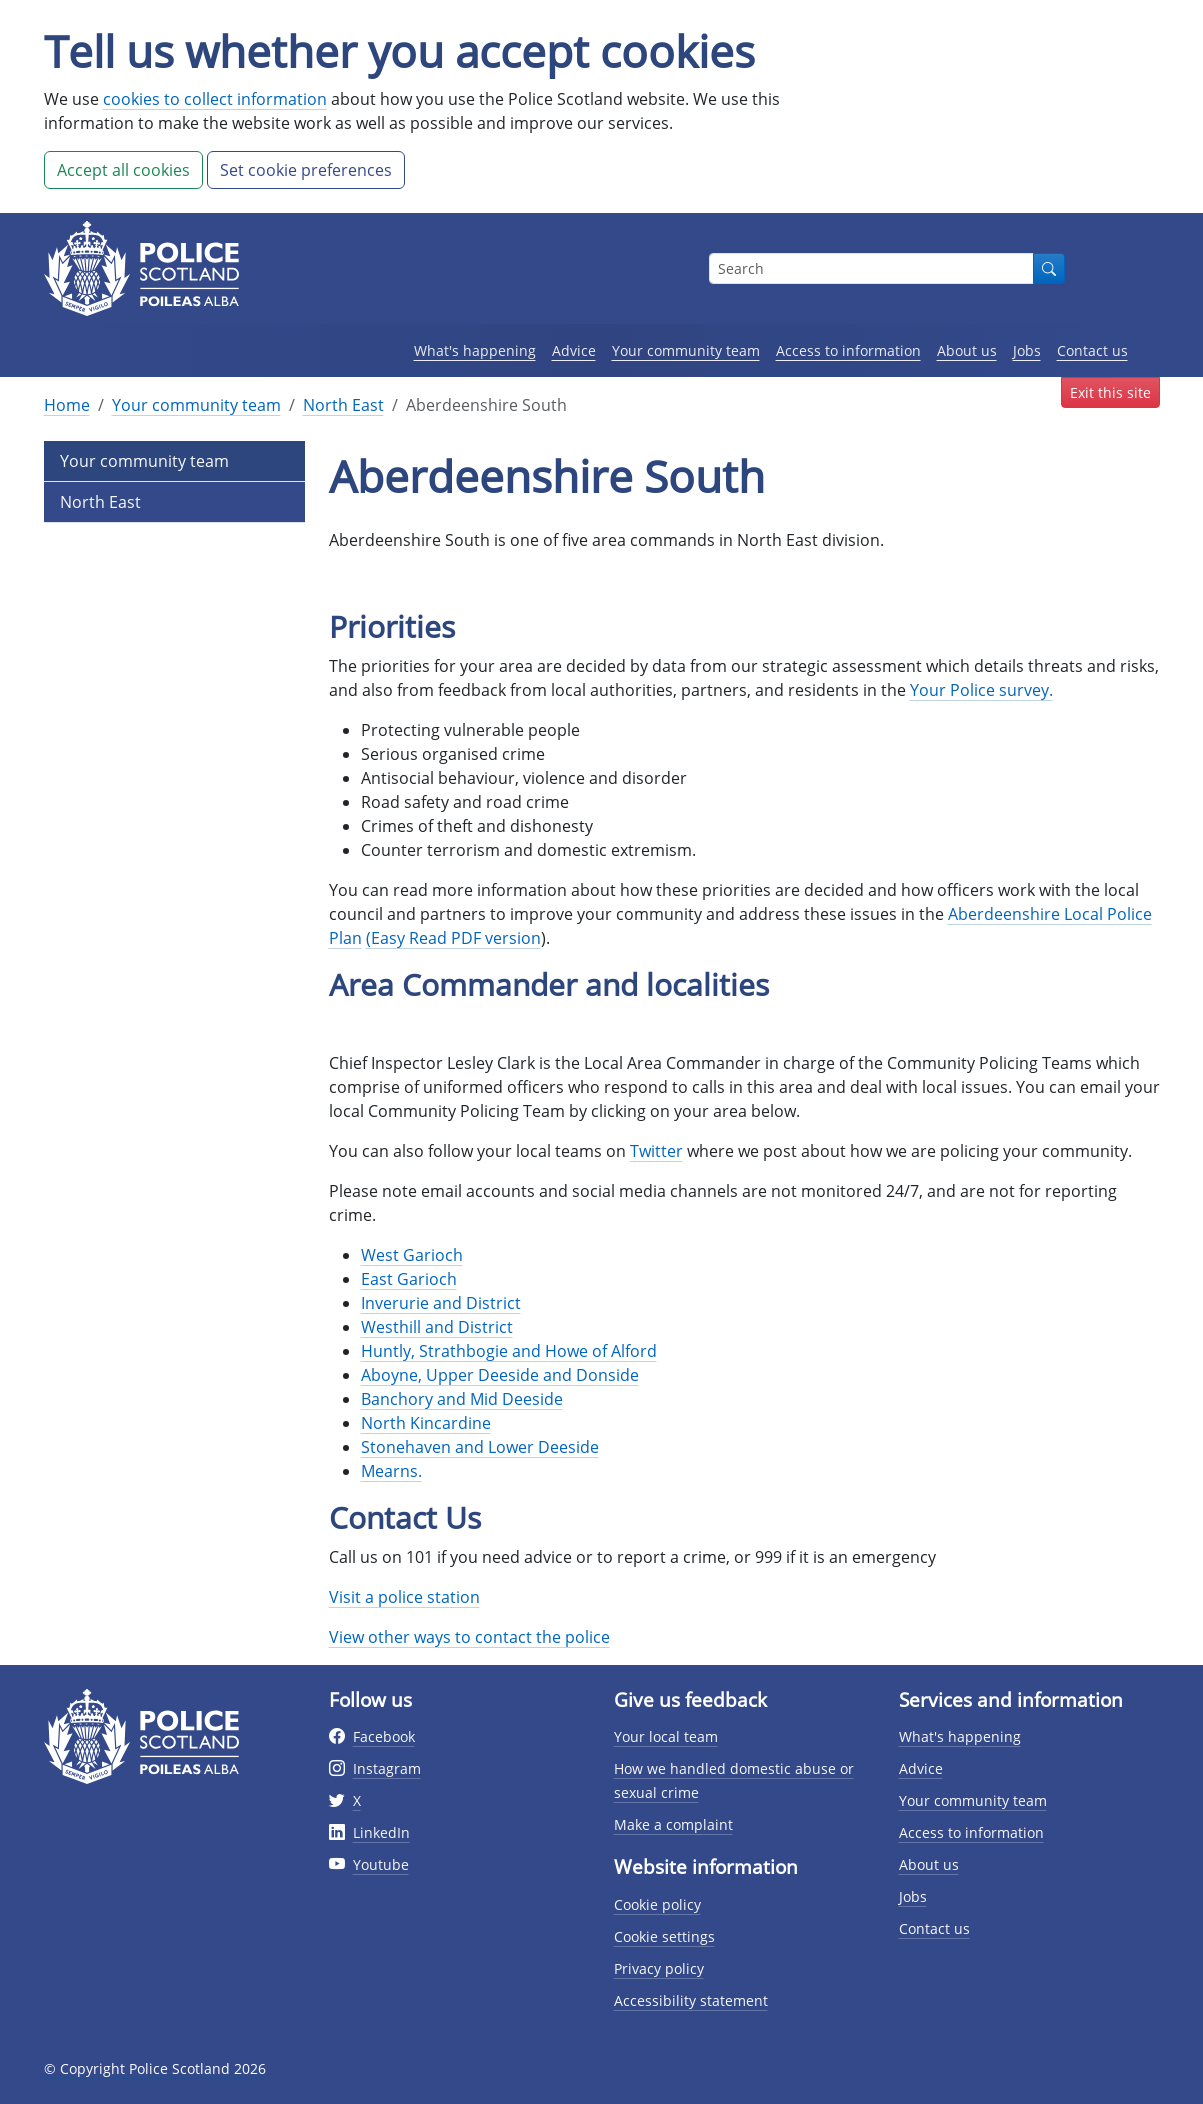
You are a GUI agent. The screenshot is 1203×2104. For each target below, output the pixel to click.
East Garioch (409, 1279)
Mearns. (391, 1471)
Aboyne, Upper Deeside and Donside (500, 1375)
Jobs (1027, 350)
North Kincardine (426, 1423)
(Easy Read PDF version (453, 938)
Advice (574, 350)
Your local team (666, 1736)
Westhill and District (437, 1327)
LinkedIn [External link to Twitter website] (381, 1832)
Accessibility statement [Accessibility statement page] (691, 2000)
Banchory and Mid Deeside (462, 1399)
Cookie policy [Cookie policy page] (657, 1904)
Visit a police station (404, 1597)
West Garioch (412, 1255)
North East (343, 405)
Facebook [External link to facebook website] (384, 1736)
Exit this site (1110, 392)
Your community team (686, 350)
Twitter (656, 1151)
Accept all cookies (123, 170)
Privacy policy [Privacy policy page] (659, 1968)
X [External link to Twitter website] (357, 1800)
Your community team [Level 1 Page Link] (144, 461)
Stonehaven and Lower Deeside (480, 1447)
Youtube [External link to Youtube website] (381, 1864)
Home (67, 405)
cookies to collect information (215, 99)
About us (967, 350)
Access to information (848, 350)
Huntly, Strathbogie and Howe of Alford (509, 1351)
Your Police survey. (981, 690)
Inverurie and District (441, 1303)
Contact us (1092, 350)
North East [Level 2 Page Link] (100, 502)
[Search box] (871, 268)
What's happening (475, 350)
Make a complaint (673, 1824)
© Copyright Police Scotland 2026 (155, 2068)
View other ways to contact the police (469, 1637)
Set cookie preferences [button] (306, 170)
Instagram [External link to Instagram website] (387, 1768)
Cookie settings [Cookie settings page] (664, 1936)
